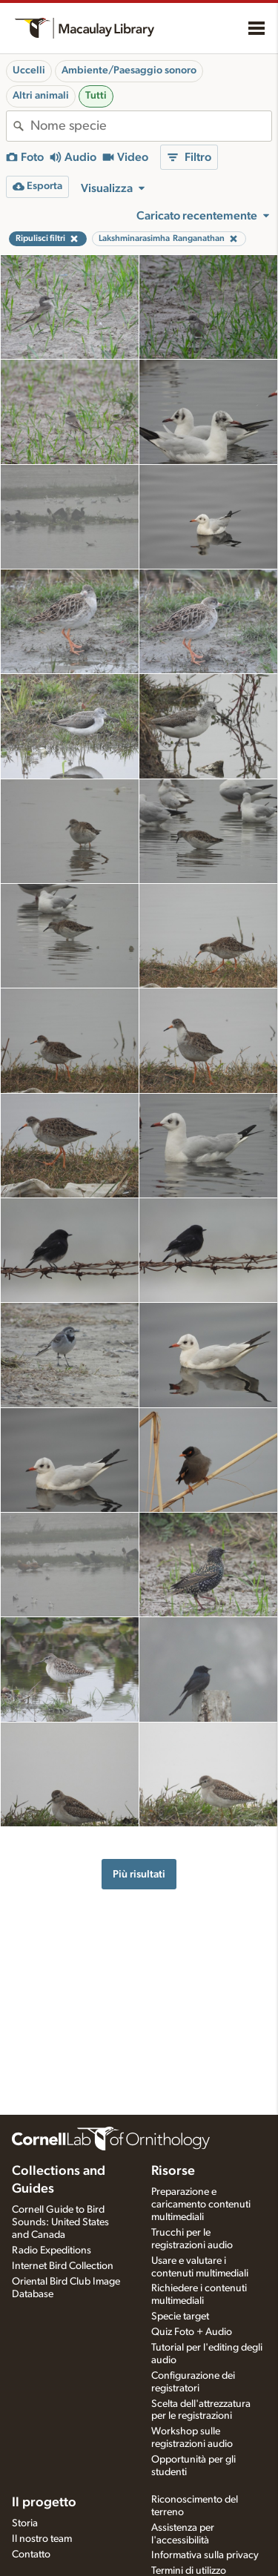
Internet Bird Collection (62, 2266)
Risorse (173, 2171)
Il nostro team (42, 2539)
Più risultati (139, 1874)
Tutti (96, 95)
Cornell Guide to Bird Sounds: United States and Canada (60, 2222)
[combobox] (150, 126)
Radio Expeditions (51, 2250)
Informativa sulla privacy (205, 2555)
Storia (25, 2523)
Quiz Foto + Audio (191, 2332)
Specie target (180, 2316)
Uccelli (29, 70)
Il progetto (44, 2502)
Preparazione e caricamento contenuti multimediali (201, 2204)
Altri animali (41, 95)
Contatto (31, 2554)
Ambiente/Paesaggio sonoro (129, 70)
